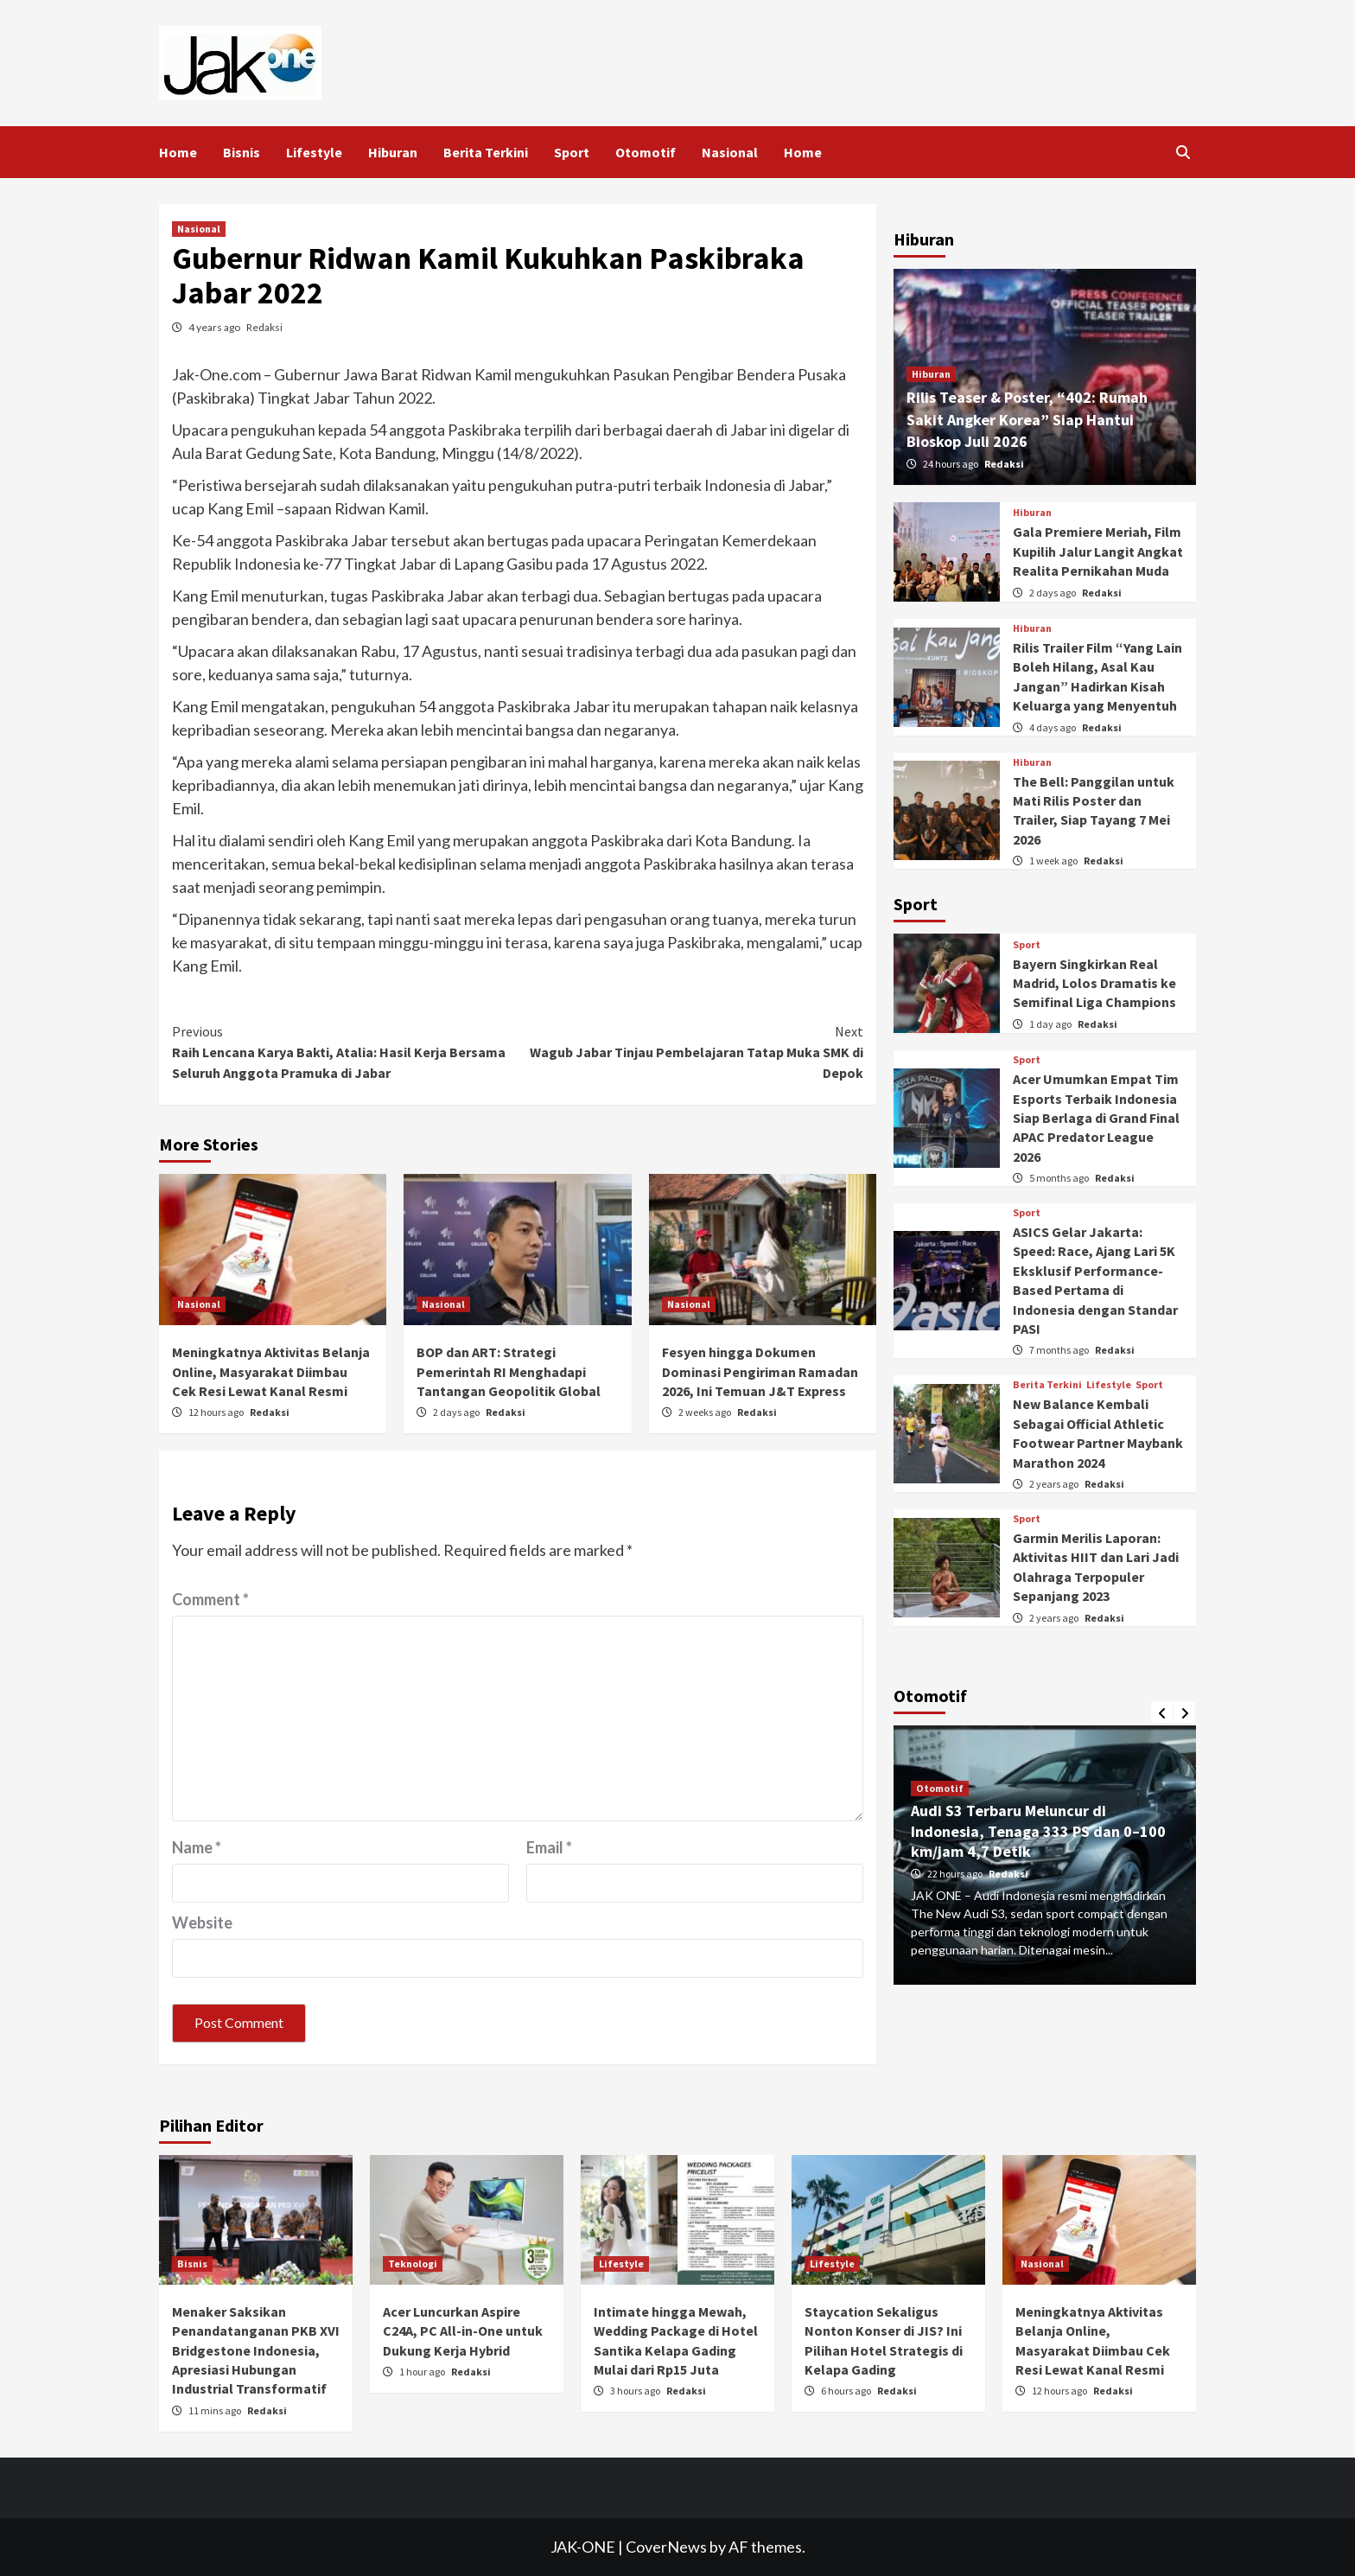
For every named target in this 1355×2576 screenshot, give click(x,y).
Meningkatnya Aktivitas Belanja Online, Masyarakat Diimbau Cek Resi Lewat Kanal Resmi (271, 1371)
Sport (571, 152)
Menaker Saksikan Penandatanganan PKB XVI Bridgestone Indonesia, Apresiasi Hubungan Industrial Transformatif (256, 2350)
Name (196, 1847)
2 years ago (1054, 1483)
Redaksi (264, 327)
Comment (210, 1599)
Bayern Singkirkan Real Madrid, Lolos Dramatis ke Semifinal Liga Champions (1094, 983)
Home (178, 152)
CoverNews (666, 2546)
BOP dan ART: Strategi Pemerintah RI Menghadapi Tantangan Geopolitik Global (509, 1371)
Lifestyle (314, 152)
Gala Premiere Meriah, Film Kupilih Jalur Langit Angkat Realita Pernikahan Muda (1098, 551)
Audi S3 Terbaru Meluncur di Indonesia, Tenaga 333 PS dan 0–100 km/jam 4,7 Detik (1038, 1831)
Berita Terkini (485, 152)
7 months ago (1060, 1349)
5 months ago (1060, 1177)
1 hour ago (423, 2371)
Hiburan (392, 152)
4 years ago (215, 327)
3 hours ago (636, 2390)
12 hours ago (216, 1412)
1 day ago (1051, 1023)
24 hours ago (951, 463)
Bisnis (241, 152)
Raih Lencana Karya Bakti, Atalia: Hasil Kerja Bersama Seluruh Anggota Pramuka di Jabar (345, 1051)
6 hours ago (847, 2390)
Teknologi (412, 2263)
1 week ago (1054, 860)
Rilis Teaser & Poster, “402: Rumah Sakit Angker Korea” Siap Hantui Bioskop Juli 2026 (1027, 418)
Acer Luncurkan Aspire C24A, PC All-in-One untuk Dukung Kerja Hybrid (463, 2331)
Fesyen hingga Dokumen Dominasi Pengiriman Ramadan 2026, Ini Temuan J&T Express (760, 1371)
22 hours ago (955, 1873)
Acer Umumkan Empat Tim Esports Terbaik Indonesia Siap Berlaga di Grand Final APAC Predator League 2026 (1096, 1117)
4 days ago (1053, 727)
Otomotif (645, 152)
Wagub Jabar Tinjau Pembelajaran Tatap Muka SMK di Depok (690, 1051)
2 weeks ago (705, 1412)
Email (549, 1847)
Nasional (730, 152)
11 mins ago (215, 2410)
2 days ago (457, 1412)
